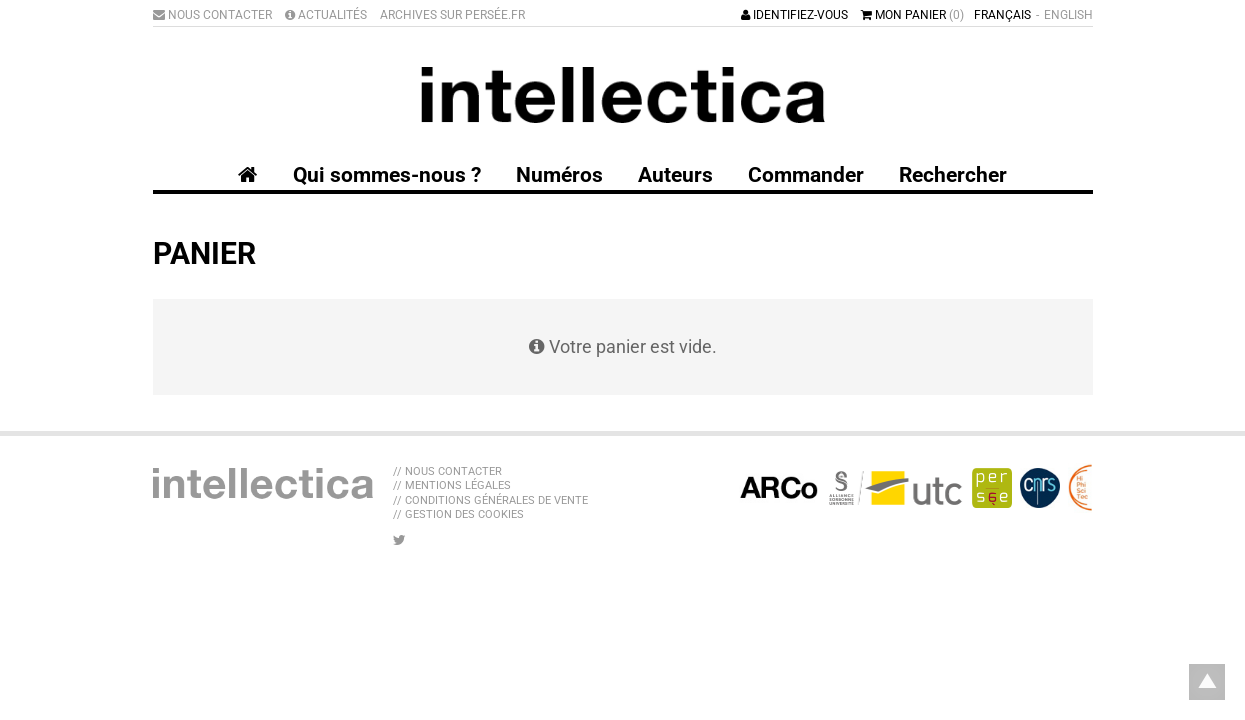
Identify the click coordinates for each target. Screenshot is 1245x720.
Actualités (326, 15)
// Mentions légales (452, 485)
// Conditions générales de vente (490, 500)
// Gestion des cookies (458, 514)
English (1068, 15)
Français (1002, 15)
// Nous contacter (447, 471)
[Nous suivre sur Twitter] (399, 540)
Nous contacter (212, 15)
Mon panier (912, 15)
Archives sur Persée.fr (452, 15)
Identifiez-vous (794, 15)
